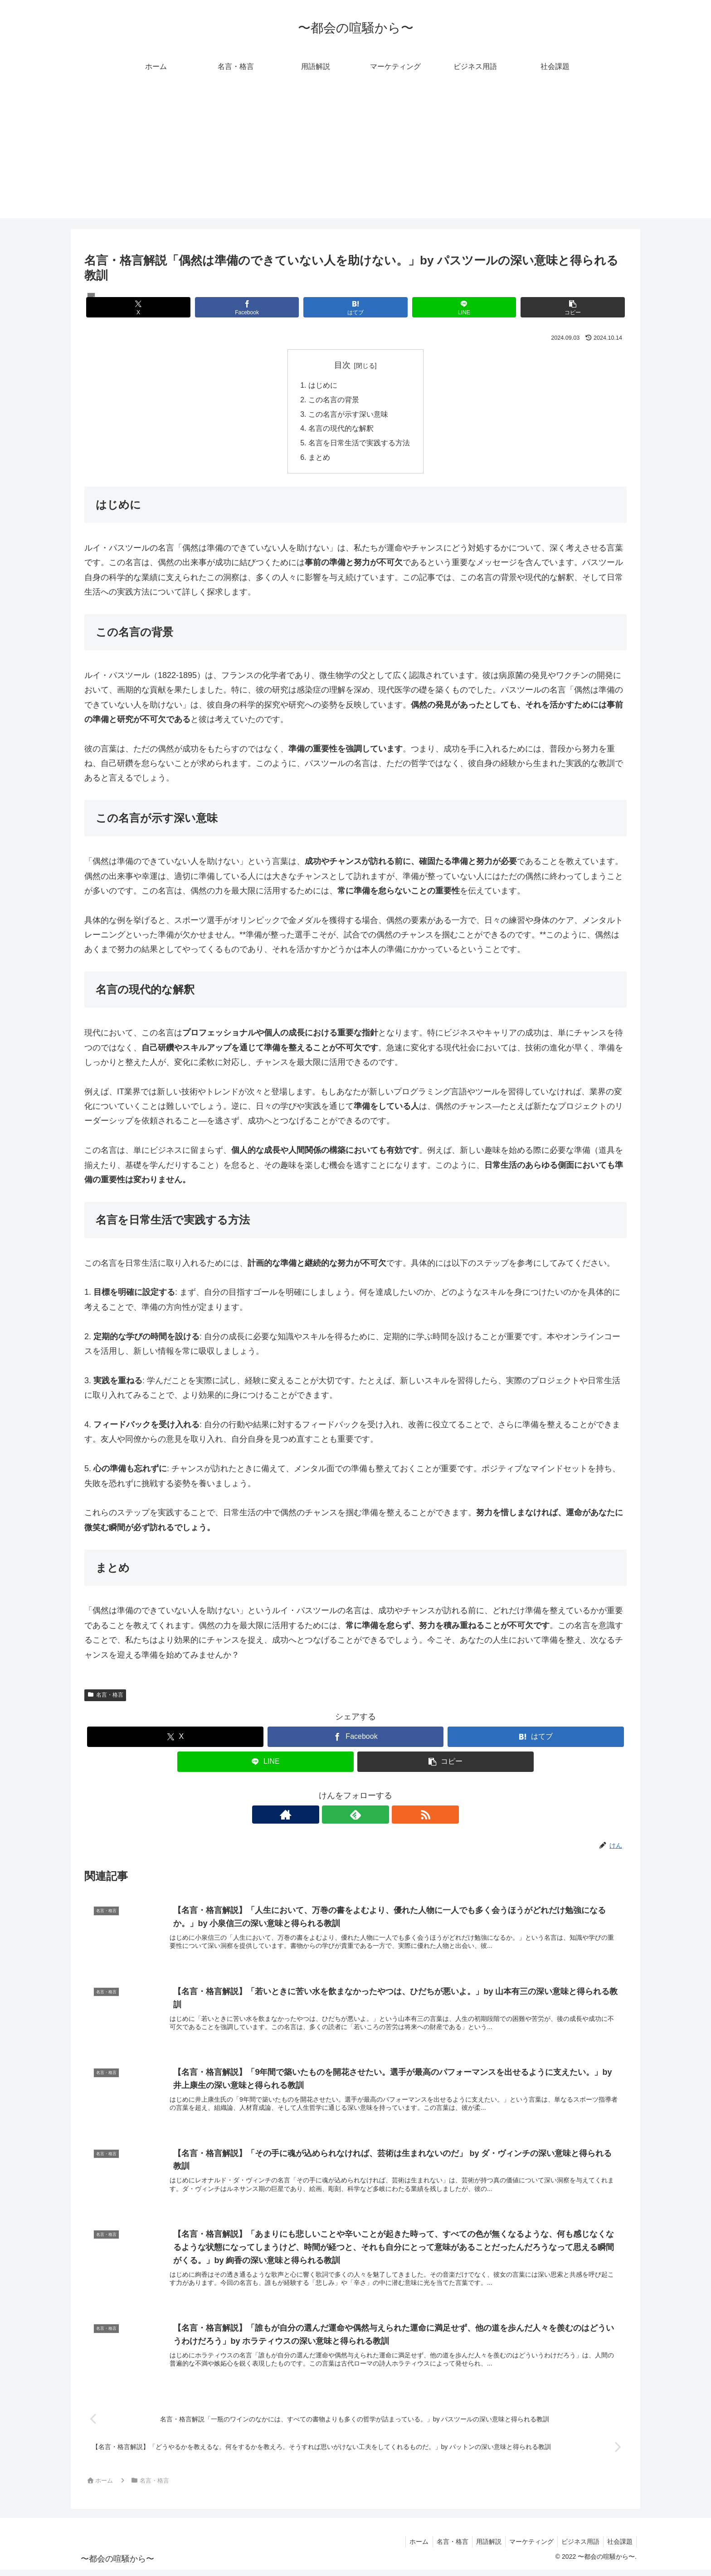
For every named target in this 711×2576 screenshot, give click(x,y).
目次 (342, 365)
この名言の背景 (333, 400)
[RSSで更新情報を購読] (376, 1816)
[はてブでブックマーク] (355, 307)
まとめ (319, 459)
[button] (537, 307)
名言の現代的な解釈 (341, 429)
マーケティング (527, 2547)
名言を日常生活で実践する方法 (359, 444)
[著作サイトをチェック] (335, 1816)
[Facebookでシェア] (264, 307)
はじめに (322, 385)
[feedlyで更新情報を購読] (355, 1816)
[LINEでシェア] (446, 307)
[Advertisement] (355, 154)
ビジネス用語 (578, 2547)
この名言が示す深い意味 (348, 415)
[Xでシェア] (173, 307)
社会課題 (619, 2547)
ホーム (409, 2547)
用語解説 (482, 2547)
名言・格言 (105, 1696)
